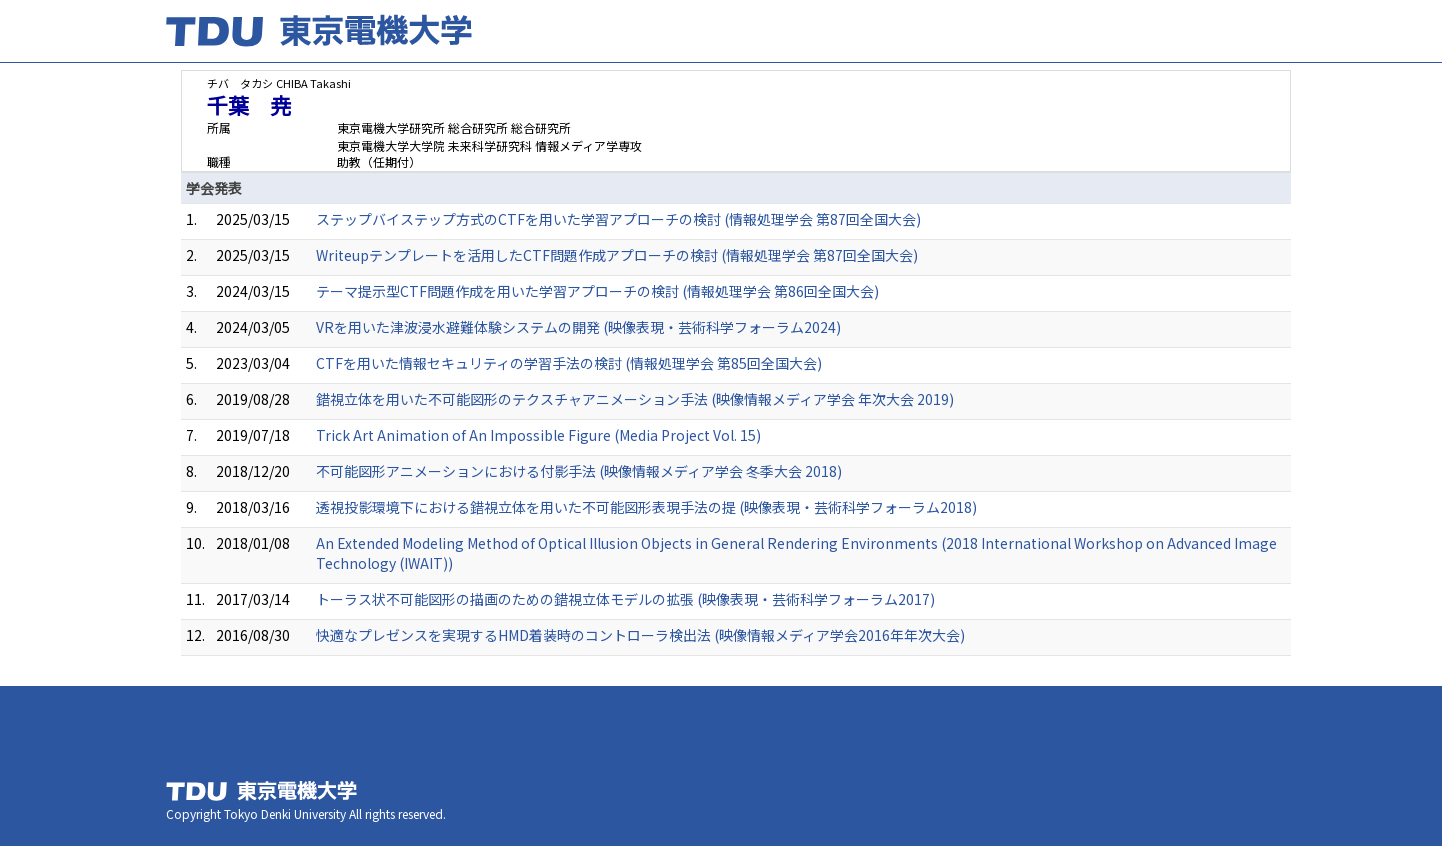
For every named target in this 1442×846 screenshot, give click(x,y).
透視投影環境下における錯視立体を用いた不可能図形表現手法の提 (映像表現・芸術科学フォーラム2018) (646, 507)
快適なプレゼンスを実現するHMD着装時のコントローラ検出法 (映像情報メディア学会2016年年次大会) (640, 635)
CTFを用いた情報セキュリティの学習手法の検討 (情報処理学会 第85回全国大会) (569, 363)
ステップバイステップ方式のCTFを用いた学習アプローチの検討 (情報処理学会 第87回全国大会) (618, 219)
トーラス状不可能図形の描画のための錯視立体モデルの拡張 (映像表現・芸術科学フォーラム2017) (625, 599)
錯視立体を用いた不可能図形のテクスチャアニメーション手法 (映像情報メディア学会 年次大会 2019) (635, 399)
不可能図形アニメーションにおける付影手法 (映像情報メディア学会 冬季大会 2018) (579, 471)
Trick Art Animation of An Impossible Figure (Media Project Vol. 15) (538, 435)
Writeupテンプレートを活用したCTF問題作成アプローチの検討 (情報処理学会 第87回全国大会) (617, 255)
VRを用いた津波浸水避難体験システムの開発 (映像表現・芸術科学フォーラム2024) (578, 327)
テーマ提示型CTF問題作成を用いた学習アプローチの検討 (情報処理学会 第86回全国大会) (597, 291)
